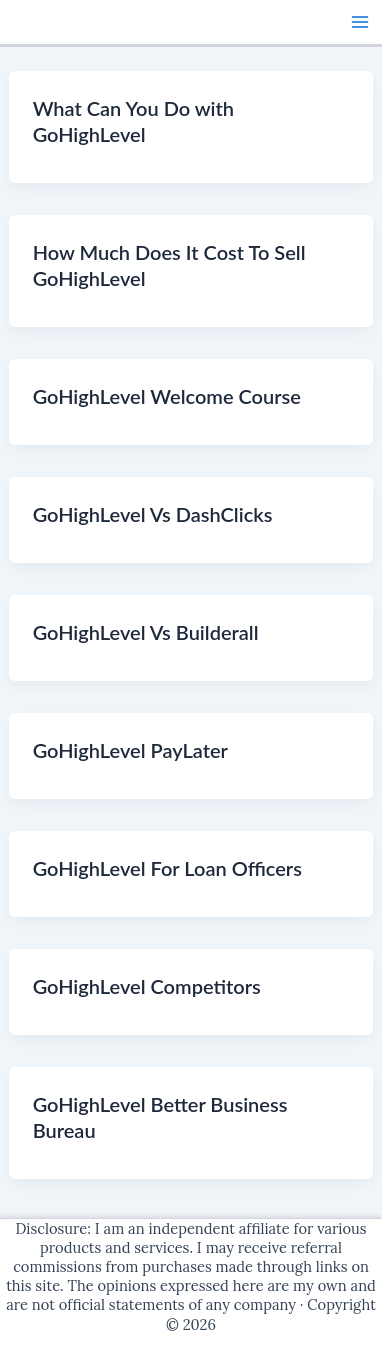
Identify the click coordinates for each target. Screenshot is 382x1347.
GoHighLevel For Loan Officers (167, 868)
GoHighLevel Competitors (147, 986)
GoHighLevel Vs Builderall (146, 632)
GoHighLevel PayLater (130, 750)
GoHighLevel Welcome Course (167, 396)
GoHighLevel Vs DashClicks (153, 514)
